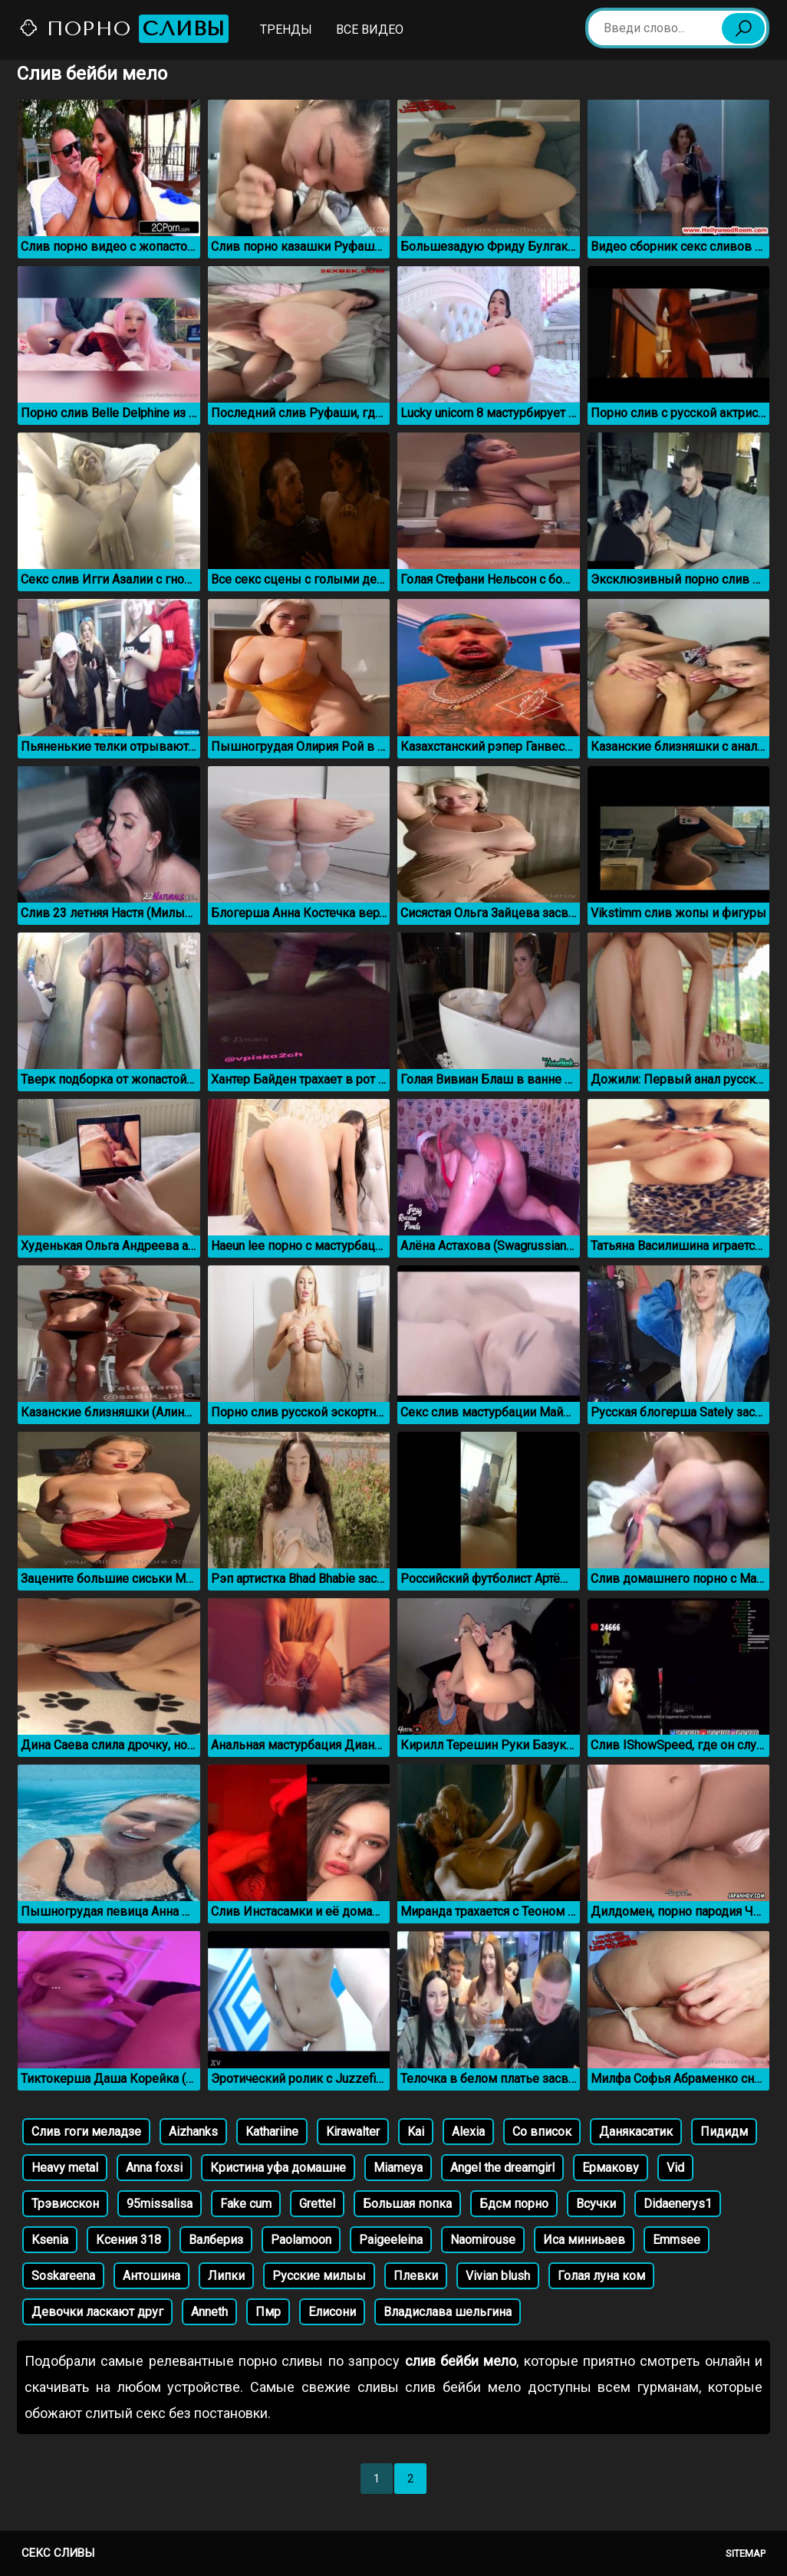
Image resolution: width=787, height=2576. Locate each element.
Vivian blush (498, 2275)
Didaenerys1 (678, 2203)
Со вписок (541, 2131)
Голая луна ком (601, 2275)
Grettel (317, 2203)
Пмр (268, 2312)
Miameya (398, 2167)
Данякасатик (636, 2131)
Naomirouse (482, 2239)
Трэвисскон (65, 2203)
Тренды (286, 29)
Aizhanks (193, 2131)
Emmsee (676, 2239)
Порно (123, 29)
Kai (415, 2131)
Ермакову (610, 2167)
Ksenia (49, 2239)
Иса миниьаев (584, 2239)
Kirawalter (353, 2131)
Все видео (369, 29)
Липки (226, 2275)
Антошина (151, 2275)
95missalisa (160, 2203)
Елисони (332, 2312)
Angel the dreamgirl (502, 2167)
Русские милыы (319, 2275)
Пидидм (724, 2131)
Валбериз (216, 2239)
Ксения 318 (128, 2239)
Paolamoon (301, 2239)
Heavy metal (64, 2167)
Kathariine (271, 2131)
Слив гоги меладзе (86, 2131)
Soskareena (63, 2275)
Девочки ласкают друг (97, 2312)
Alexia (468, 2131)
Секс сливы (57, 2553)
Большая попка (407, 2203)
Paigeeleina (391, 2239)
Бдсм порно (513, 2203)
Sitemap (746, 2553)
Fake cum (246, 2203)
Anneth (209, 2312)
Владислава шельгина (448, 2312)
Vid (675, 2167)
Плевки (416, 2275)
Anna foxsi (154, 2167)
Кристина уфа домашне (278, 2167)
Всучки (596, 2203)
